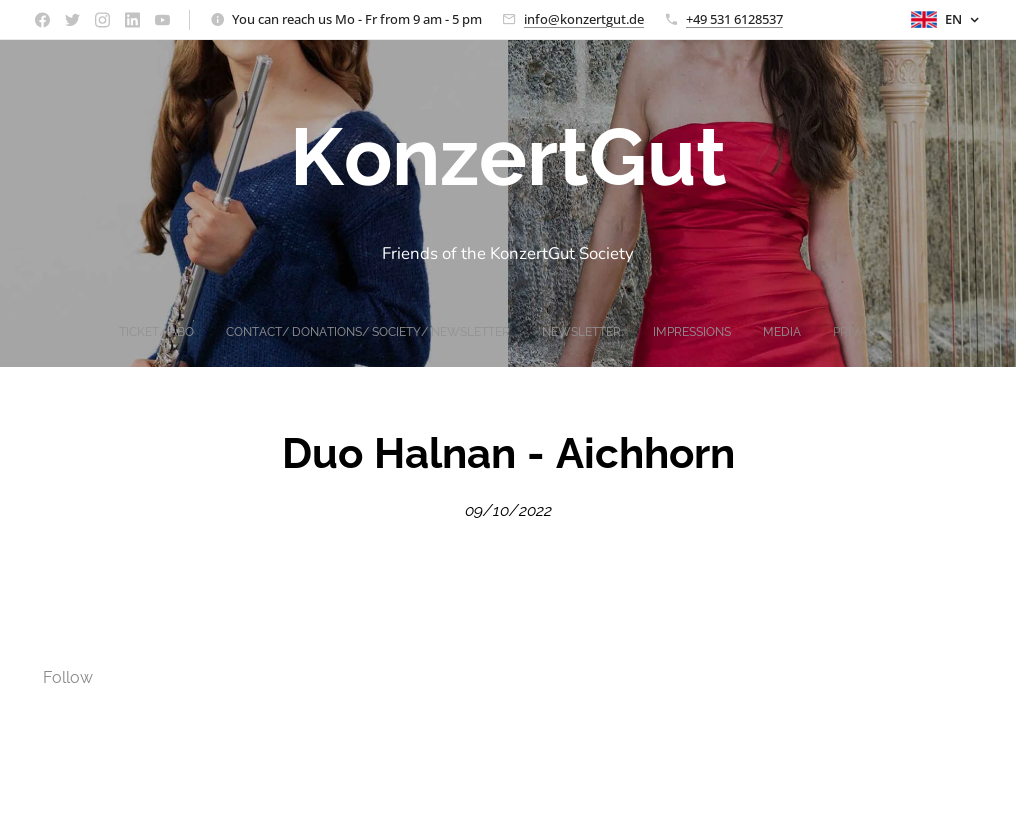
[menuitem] (451, 332)
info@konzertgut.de (584, 19)
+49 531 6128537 (734, 19)
